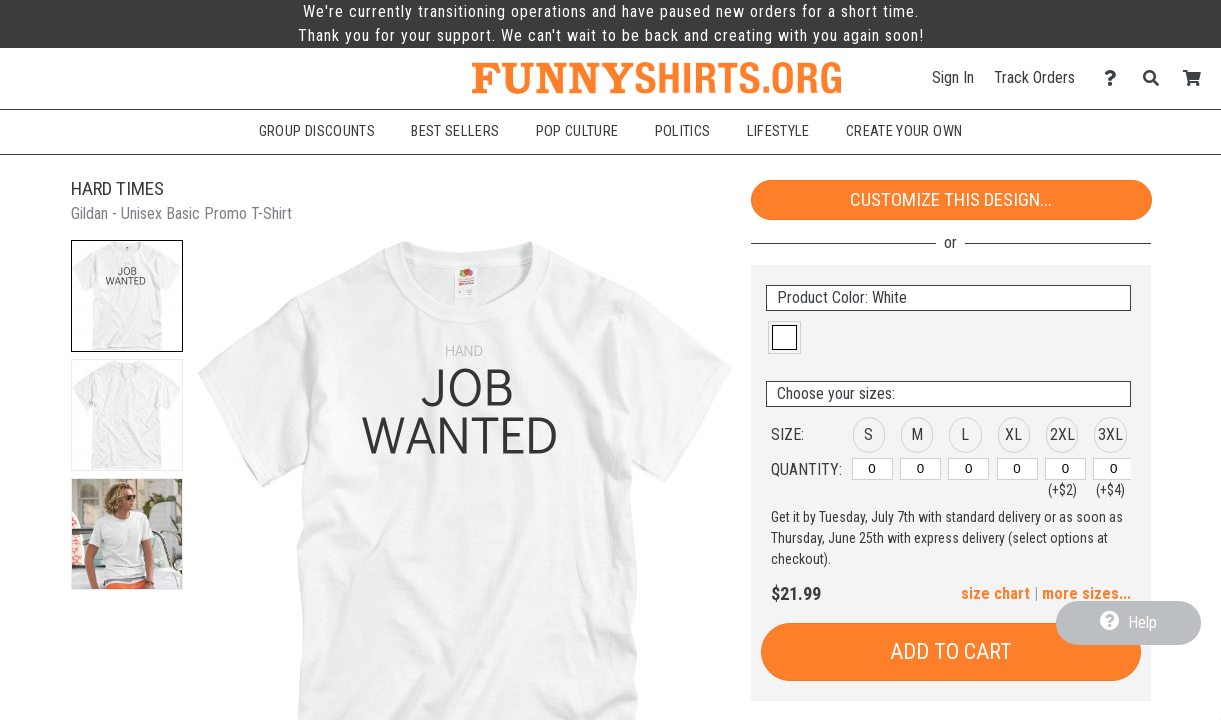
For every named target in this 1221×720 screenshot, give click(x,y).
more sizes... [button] (1086, 593)
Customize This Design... (951, 199)
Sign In (953, 77)
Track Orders (1034, 77)
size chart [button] (995, 593)
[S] (872, 469)
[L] (968, 469)
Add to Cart (951, 651)
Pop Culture (577, 131)
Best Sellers (455, 131)
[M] (920, 469)
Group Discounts (317, 131)
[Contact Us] (1115, 78)
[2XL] (1065, 469)
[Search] (1156, 78)
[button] (127, 296)
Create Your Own (904, 131)
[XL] (1017, 469)
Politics (683, 131)
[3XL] (1113, 469)
